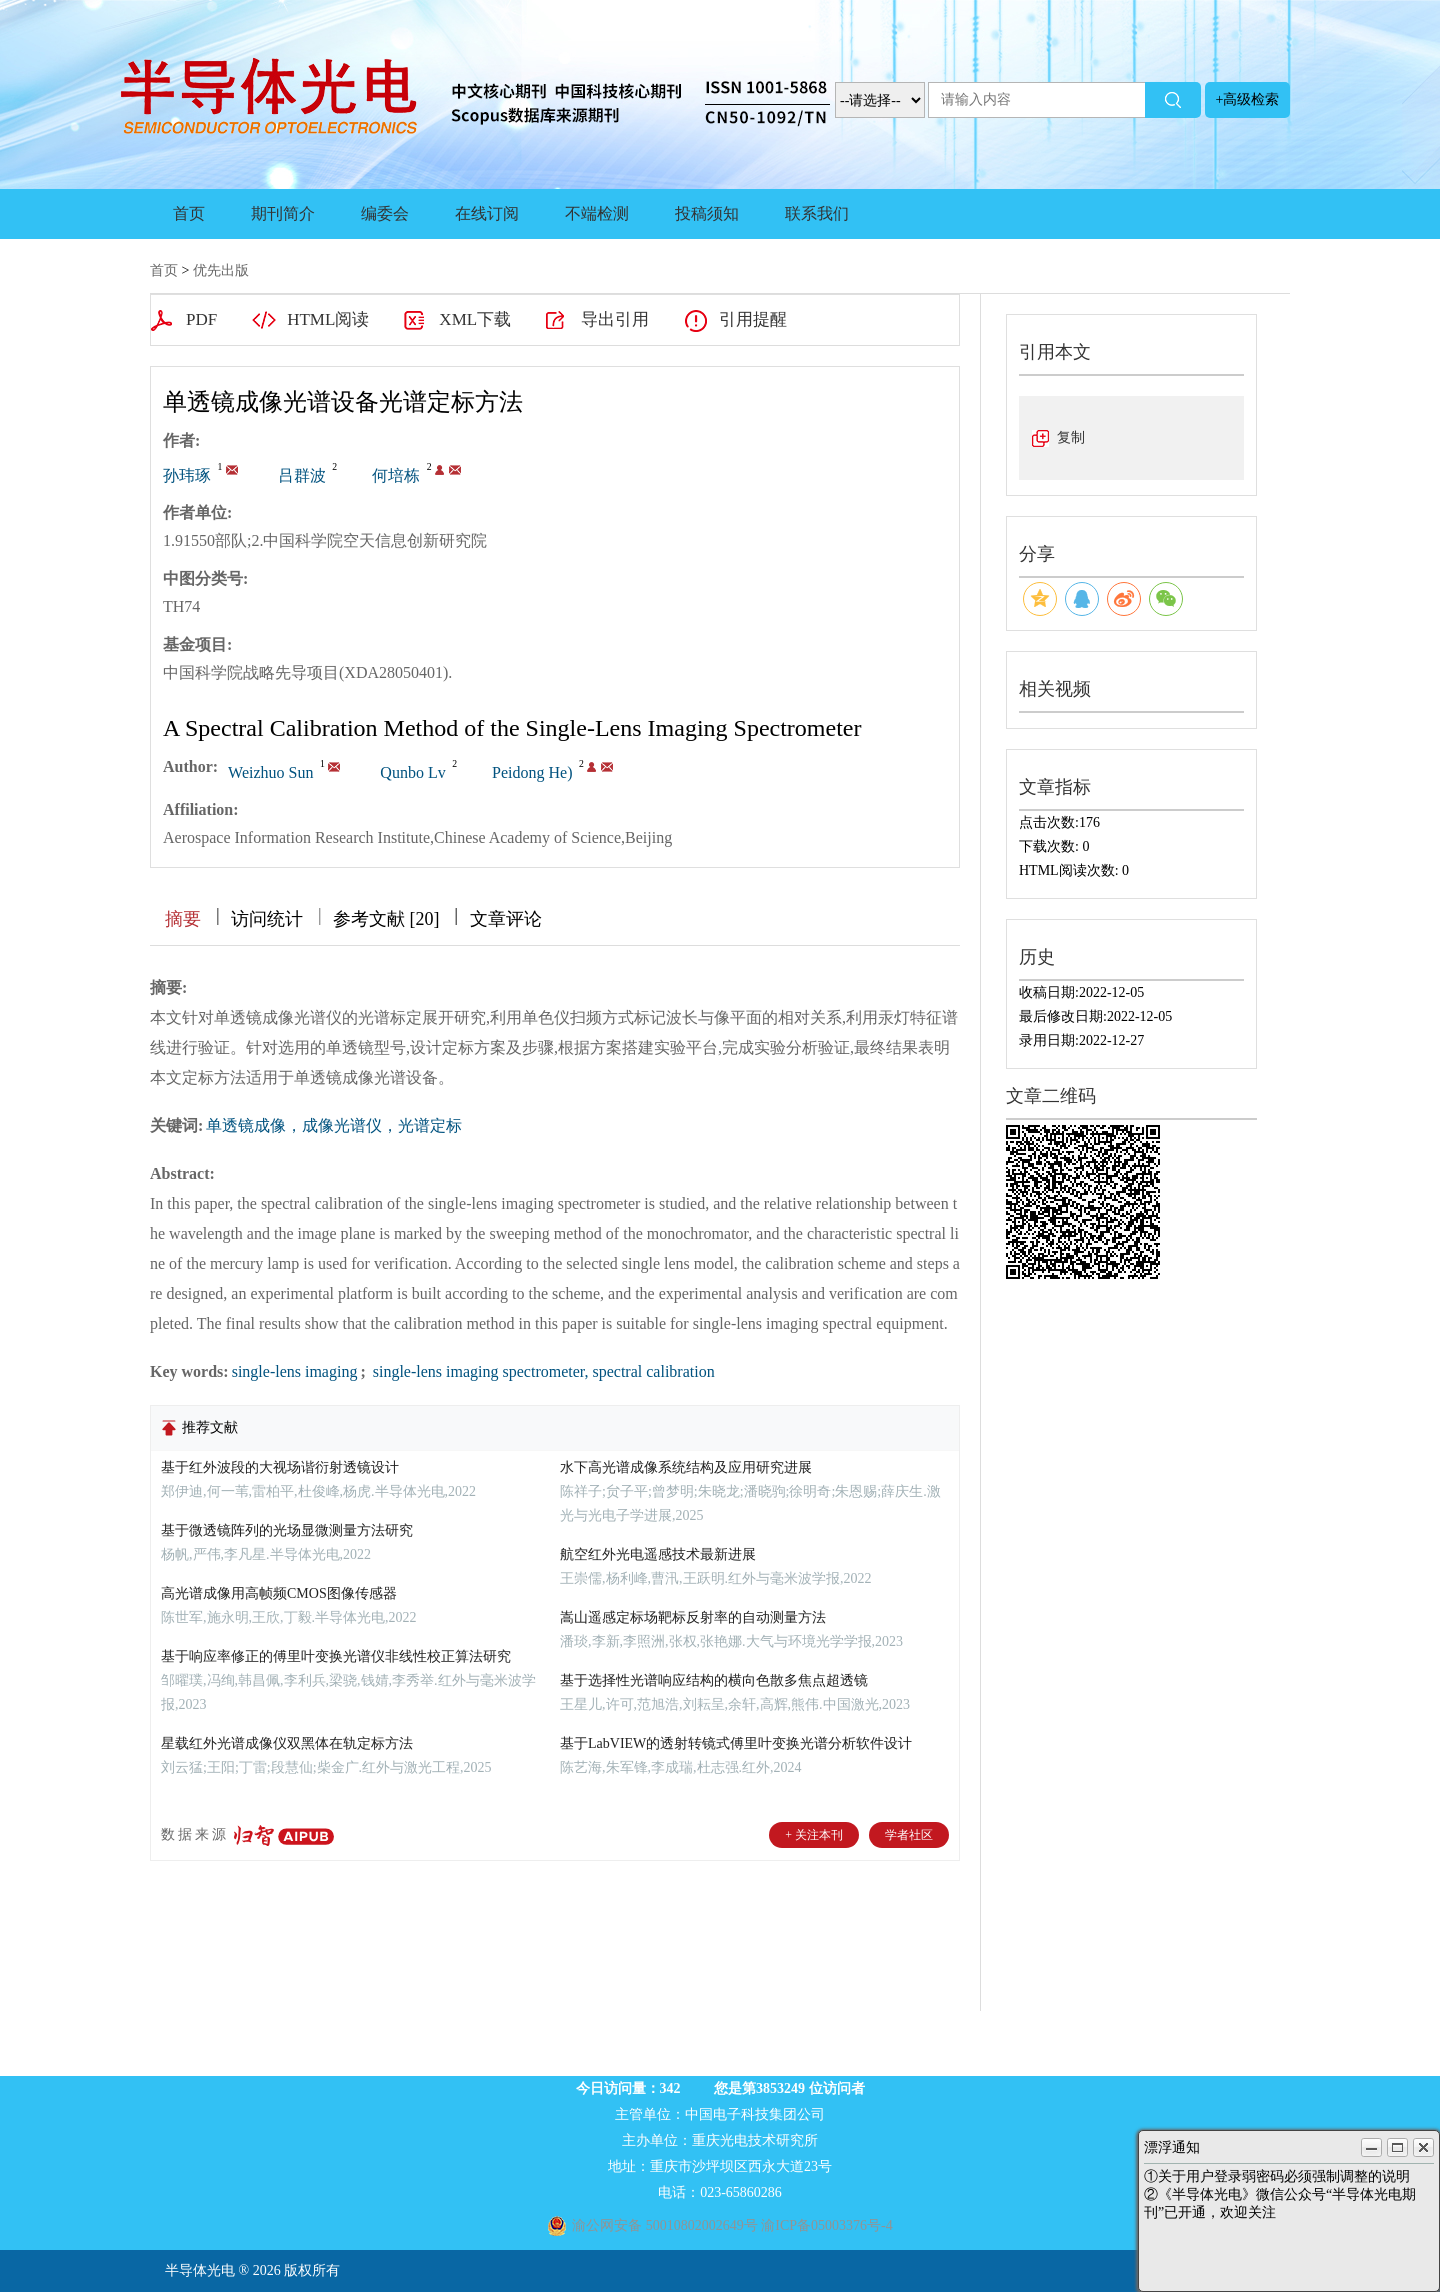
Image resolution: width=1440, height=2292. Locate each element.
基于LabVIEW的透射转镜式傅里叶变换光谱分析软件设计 (736, 1743)
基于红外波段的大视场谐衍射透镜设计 (280, 1467)
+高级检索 (1248, 99)
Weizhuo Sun (270, 772)
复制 (1071, 437)
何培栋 (396, 475)
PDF (201, 319)
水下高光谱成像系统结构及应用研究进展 (686, 1467)
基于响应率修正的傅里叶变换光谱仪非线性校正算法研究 (336, 1656)
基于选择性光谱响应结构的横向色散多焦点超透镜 (714, 1680)
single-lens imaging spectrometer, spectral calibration (542, 1371)
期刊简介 (283, 213)
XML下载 (475, 319)
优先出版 (221, 270)
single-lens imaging (295, 1371)
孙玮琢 (187, 475)
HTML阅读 (328, 319)
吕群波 (302, 475)
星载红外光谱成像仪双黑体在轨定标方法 (287, 1743)
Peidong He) (532, 772)
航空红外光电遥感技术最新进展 (658, 1554)
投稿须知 (707, 213)
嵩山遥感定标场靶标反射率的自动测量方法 (693, 1617)
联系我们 (817, 213)
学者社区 (909, 1835)
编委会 (385, 213)
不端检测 (597, 213)
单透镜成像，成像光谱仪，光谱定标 (334, 1125)
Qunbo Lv (412, 772)
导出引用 (615, 319)
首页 (189, 213)
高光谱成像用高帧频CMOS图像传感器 (279, 1593)
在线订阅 (487, 213)
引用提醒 (753, 319)
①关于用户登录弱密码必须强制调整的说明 (1277, 2176)
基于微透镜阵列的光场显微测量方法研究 (287, 1530)
